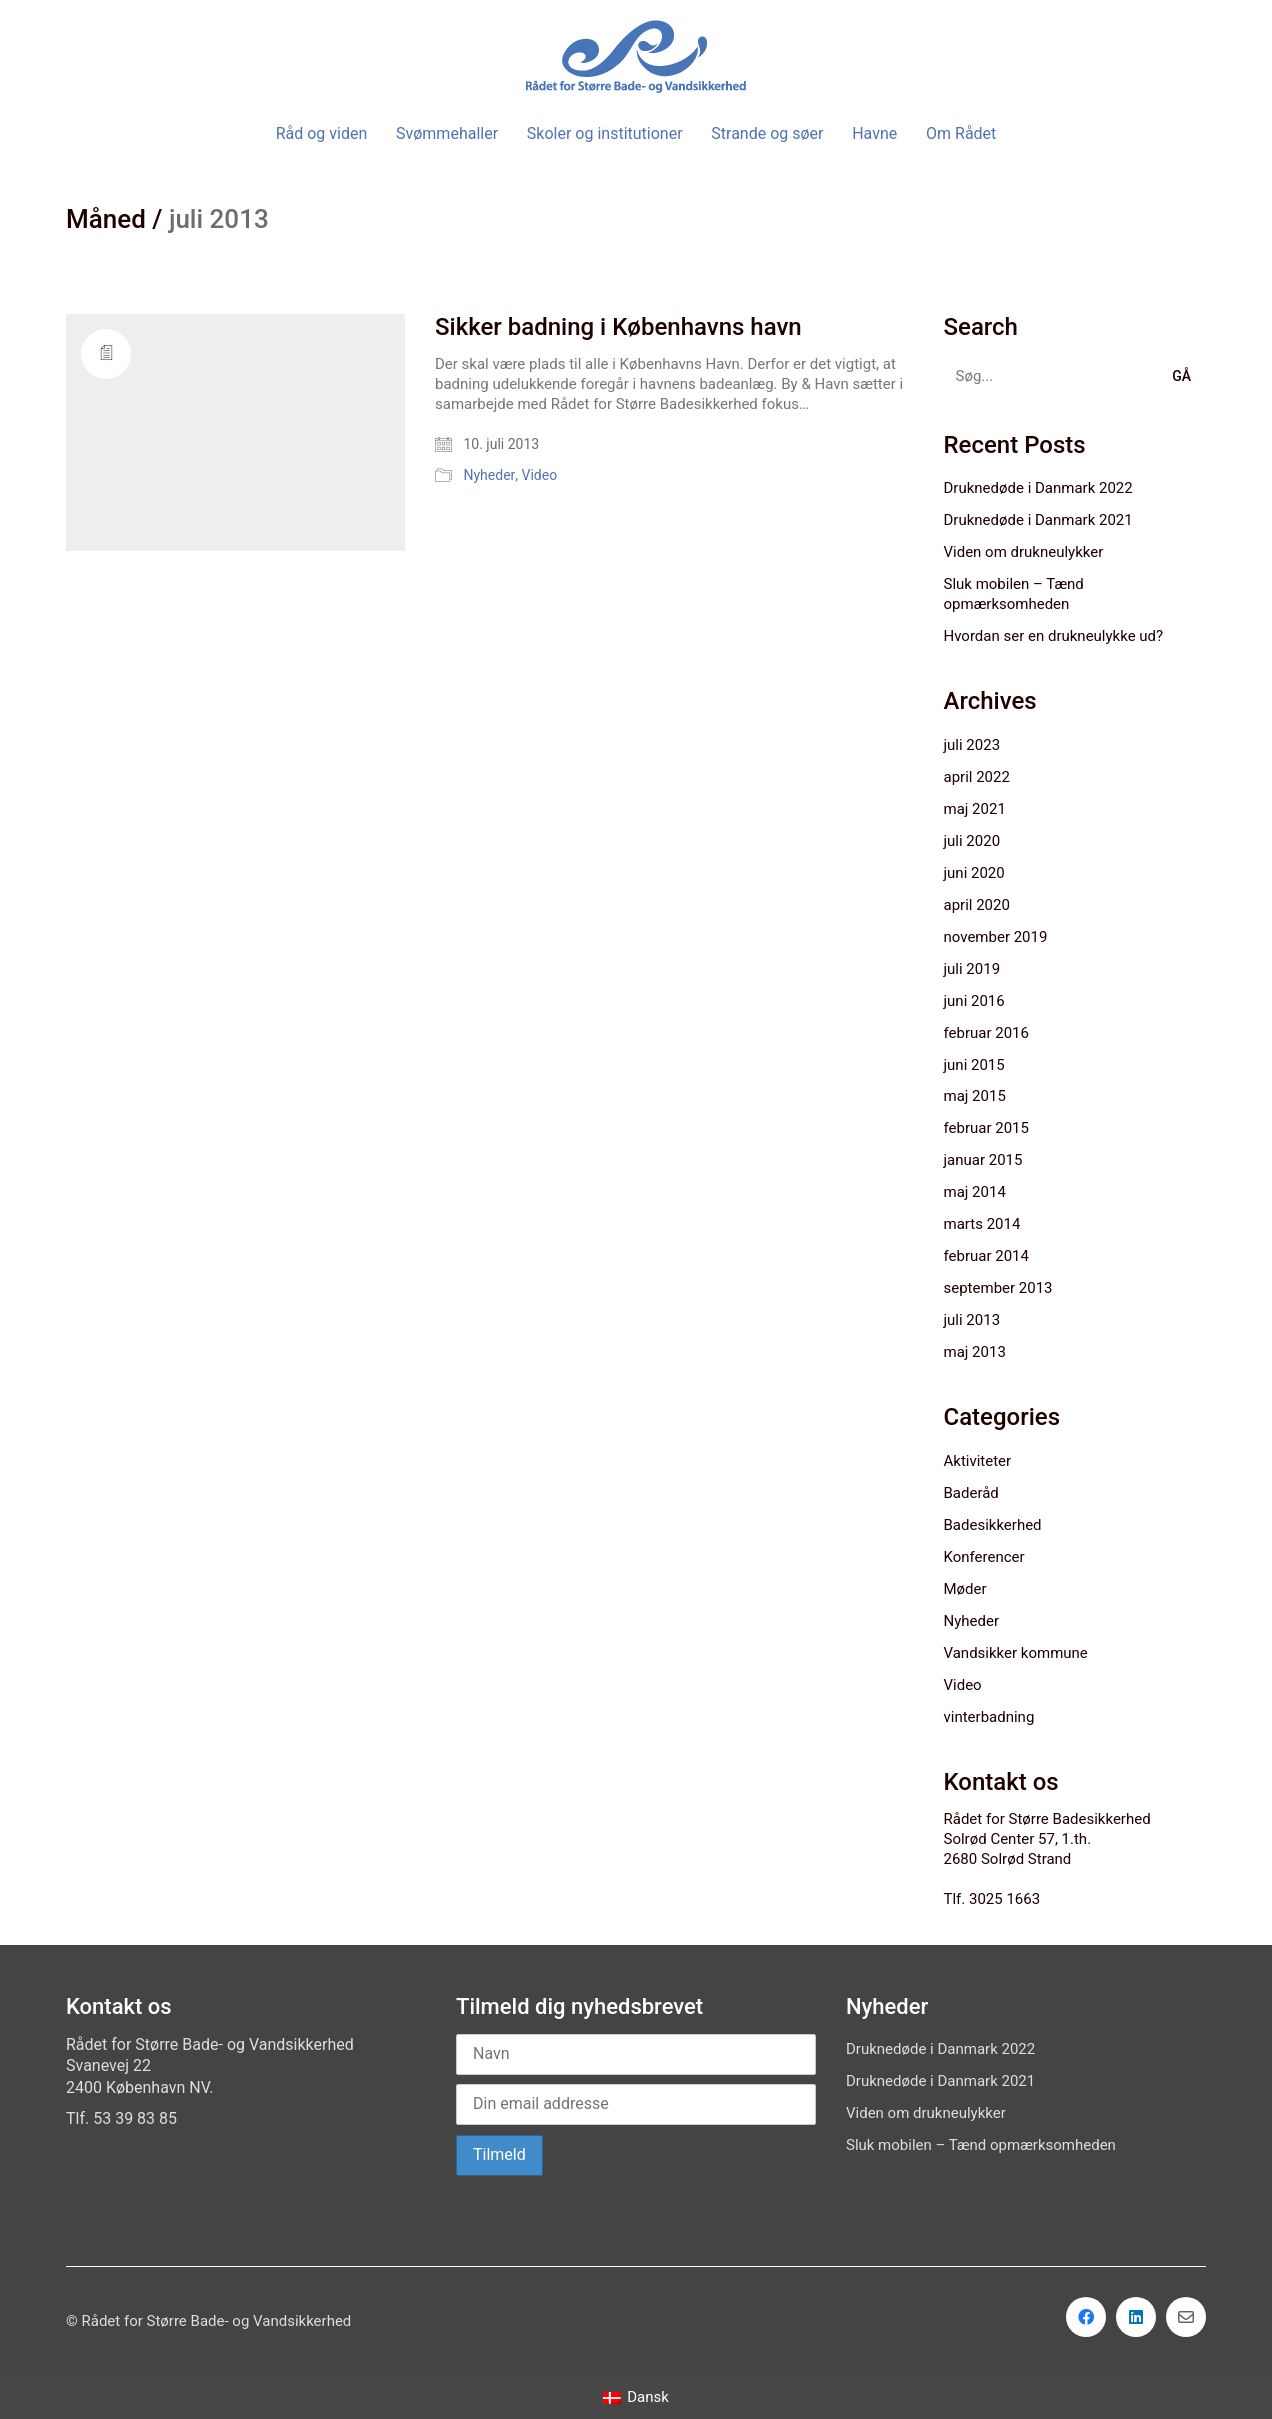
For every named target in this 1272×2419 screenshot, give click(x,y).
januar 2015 (983, 1160)
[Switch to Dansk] (636, 2398)
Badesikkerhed (993, 1525)
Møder (965, 1589)
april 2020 (977, 905)
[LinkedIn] (1136, 2317)
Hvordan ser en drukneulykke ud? (1054, 636)
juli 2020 (972, 841)
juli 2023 (972, 745)
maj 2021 (975, 809)
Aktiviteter (978, 1461)
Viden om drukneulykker (1024, 552)
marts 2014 (982, 1224)
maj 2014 (975, 1192)
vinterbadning (989, 1717)
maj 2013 (975, 1352)
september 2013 (998, 1288)
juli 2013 (972, 1320)
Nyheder (489, 475)
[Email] (1186, 2317)
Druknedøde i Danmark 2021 (1038, 520)
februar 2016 (986, 1033)
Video (540, 475)
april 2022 (977, 777)
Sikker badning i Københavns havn (618, 327)
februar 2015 (986, 1128)
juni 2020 (974, 873)
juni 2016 (974, 1001)
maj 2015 (975, 1096)
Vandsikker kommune (1016, 1653)
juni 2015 (974, 1065)
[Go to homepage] (636, 56)
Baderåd (971, 1493)
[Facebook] (1086, 2317)
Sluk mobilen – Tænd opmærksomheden (1014, 594)
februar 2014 (986, 1256)
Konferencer (984, 1557)
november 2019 (996, 937)
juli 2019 (972, 969)
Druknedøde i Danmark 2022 (1038, 488)
